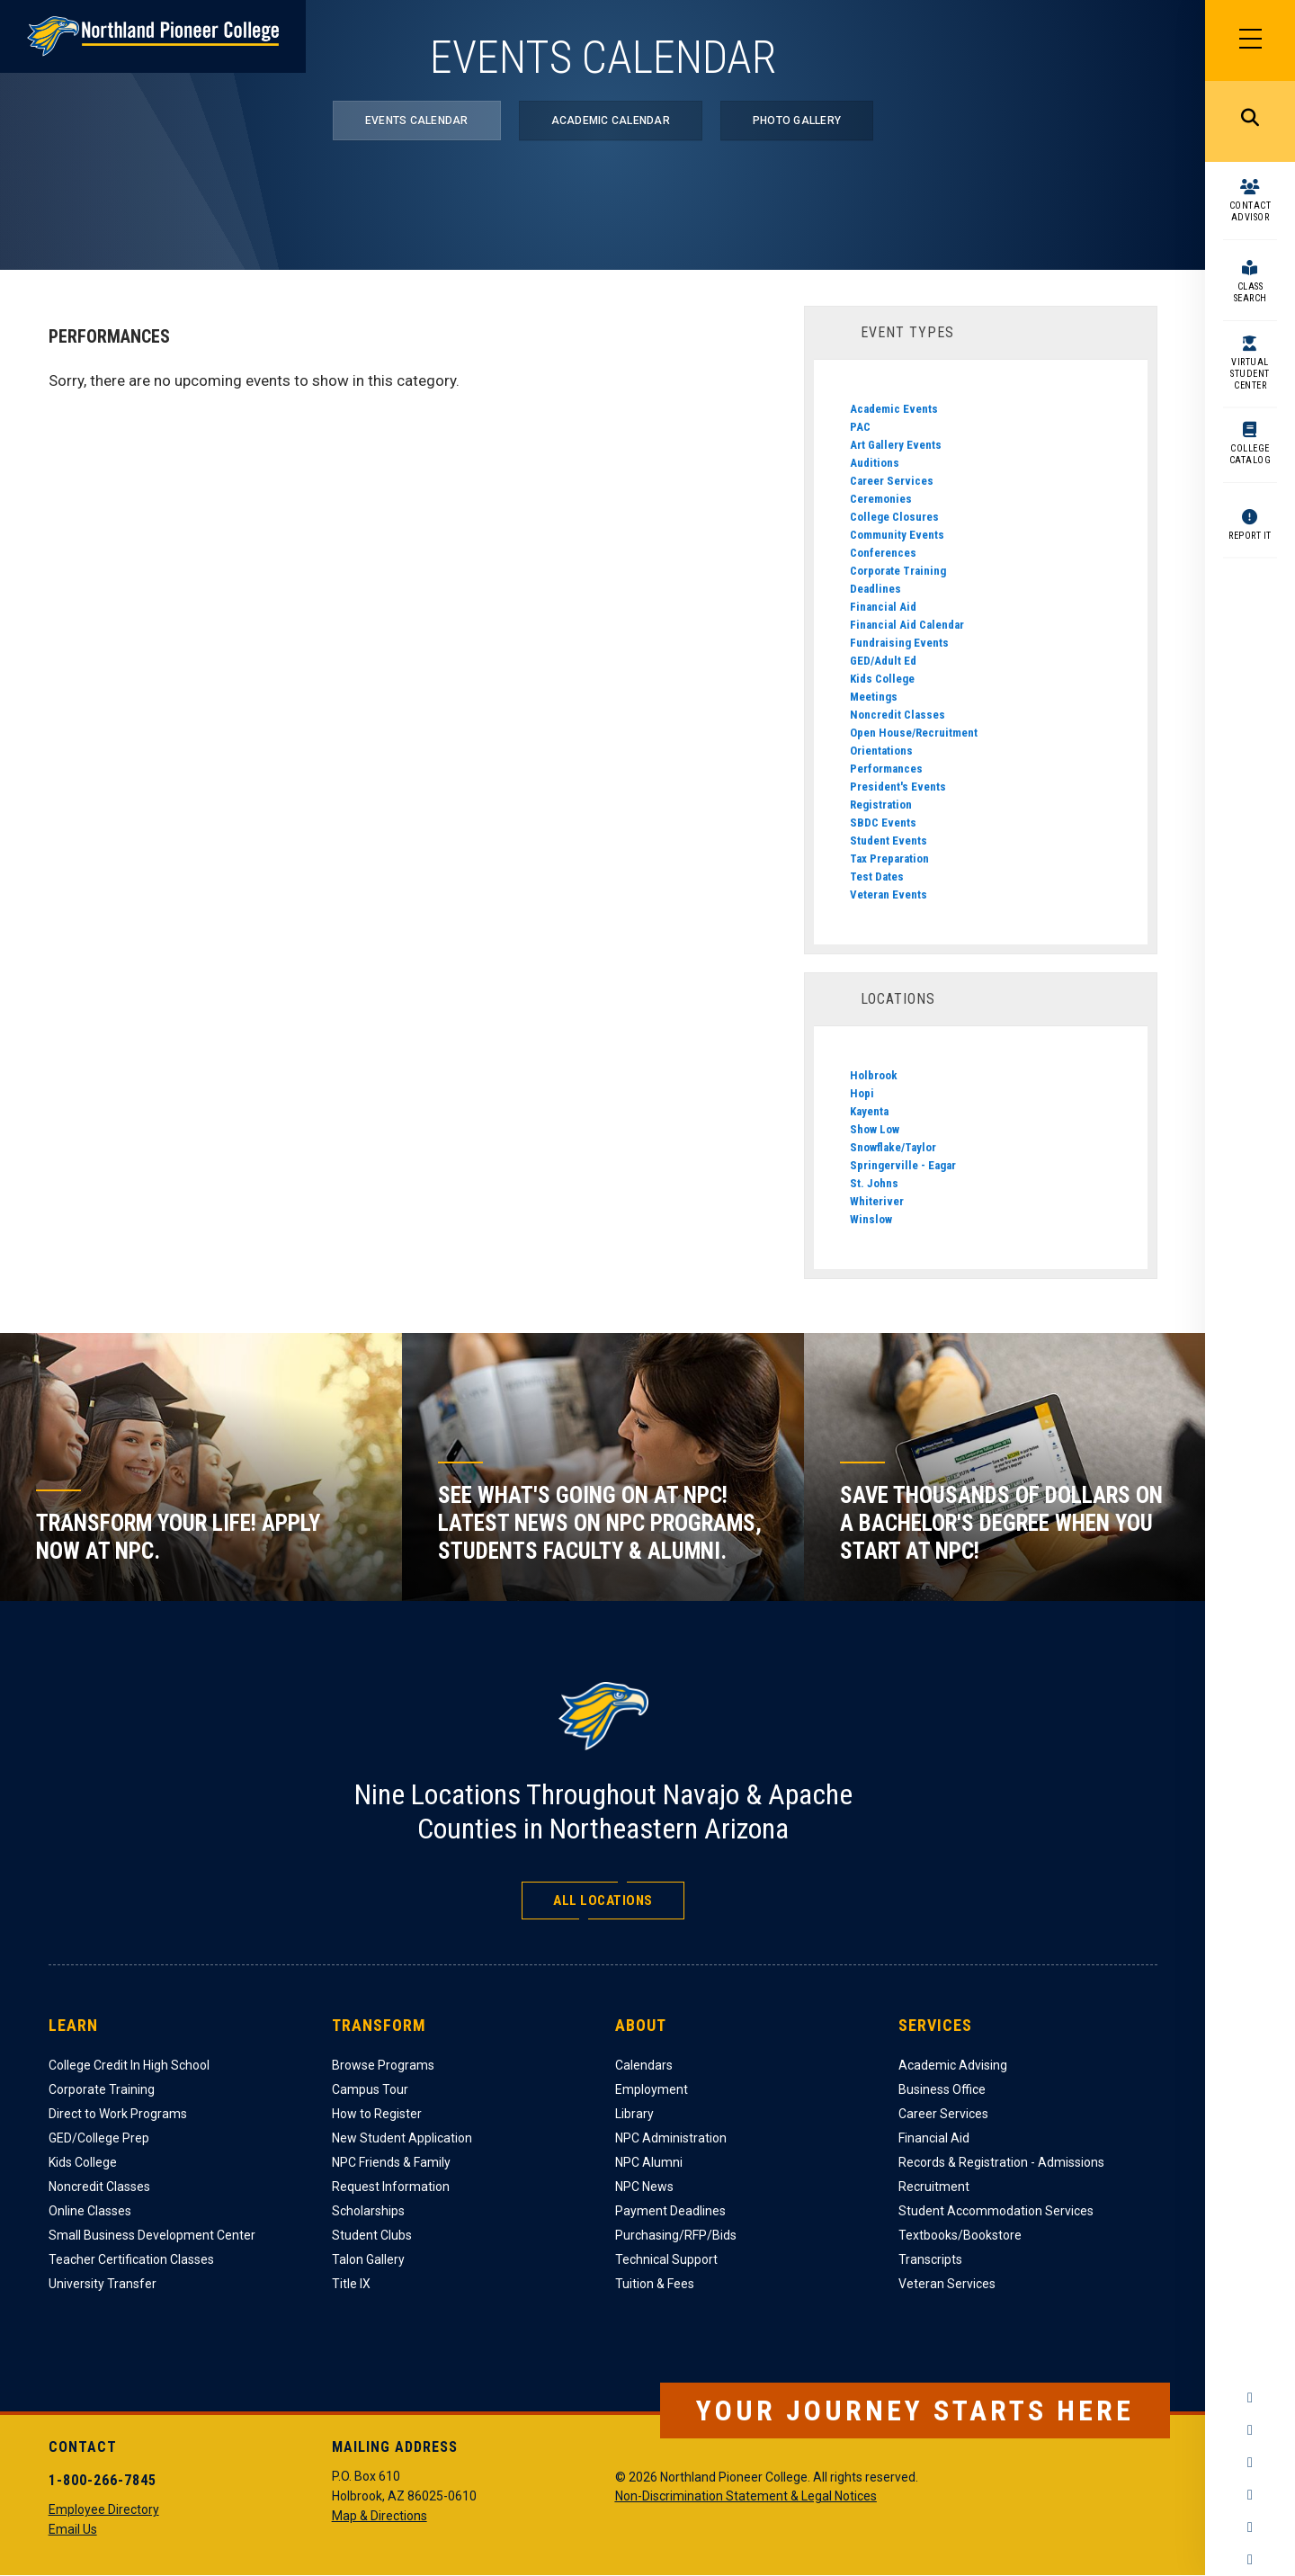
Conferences (883, 552)
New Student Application (402, 2138)
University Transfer (102, 2283)
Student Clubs (372, 2235)
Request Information (391, 2186)
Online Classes (90, 2211)
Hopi (862, 1093)
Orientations (881, 750)
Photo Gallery (797, 120)
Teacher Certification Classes (131, 2259)
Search (1250, 121)
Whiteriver (877, 1201)
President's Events (898, 786)
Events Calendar (417, 120)
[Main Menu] (1250, 40)
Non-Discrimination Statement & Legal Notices (746, 2496)
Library (634, 2113)
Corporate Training (898, 570)
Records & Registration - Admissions (1001, 2162)
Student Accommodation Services (996, 2211)
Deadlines (875, 588)
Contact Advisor (1250, 211)
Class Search (1250, 292)
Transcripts (930, 2259)
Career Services (891, 480)
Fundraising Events (899, 642)
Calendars (644, 2065)
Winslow (871, 1219)
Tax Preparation (889, 858)
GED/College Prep (99, 2138)
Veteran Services (947, 2283)
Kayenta (869, 1111)
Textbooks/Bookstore (960, 2235)
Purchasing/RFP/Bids (676, 2235)
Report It (1250, 535)
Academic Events (894, 409)
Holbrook (874, 1075)
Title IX (351, 2283)
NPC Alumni (649, 2162)
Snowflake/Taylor (893, 1147)
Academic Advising (952, 2065)
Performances (886, 768)
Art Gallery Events (896, 445)
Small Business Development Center (152, 2235)
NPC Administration (671, 2138)
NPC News (644, 2186)
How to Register (377, 2113)
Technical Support (666, 2259)
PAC (860, 427)
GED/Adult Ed (883, 660)
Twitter (1250, 2462)
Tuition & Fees (654, 2283)
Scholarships (368, 2211)
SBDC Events (883, 822)
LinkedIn (1250, 2527)
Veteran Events (888, 894)
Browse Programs (383, 2065)
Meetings (874, 696)
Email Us (73, 2529)
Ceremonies (881, 498)
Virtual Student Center (1250, 373)
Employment (651, 2089)
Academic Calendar (610, 120)
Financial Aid (883, 606)
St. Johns (874, 1183)
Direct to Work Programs (118, 2113)
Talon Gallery (368, 2259)
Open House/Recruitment (914, 732)
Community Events (897, 534)
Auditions (874, 463)
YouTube (1250, 2495)
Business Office (942, 2089)
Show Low (874, 1129)
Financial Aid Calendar (907, 624)
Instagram (1250, 2430)
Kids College (882, 678)
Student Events (888, 840)
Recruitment (933, 2186)
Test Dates (877, 876)
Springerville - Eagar (903, 1165)
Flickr (1250, 2560)
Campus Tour (370, 2089)
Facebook (1250, 2398)
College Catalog (1250, 454)
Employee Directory (104, 2509)
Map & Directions (379, 2516)
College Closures (894, 516)
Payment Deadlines (670, 2211)
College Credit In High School (129, 2065)
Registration (881, 804)
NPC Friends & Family (391, 2162)
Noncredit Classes (897, 714)
